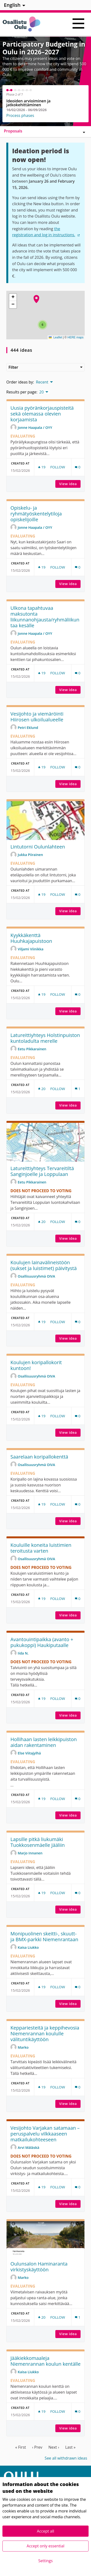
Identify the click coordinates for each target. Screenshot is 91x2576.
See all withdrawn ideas (66, 2458)
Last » (70, 2447)
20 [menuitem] (41, 392)
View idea (70, 483)
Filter (45, 367)
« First (20, 2447)
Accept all (45, 2531)
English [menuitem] (12, 5)
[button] (36, 299)
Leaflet (55, 337)
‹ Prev (37, 2447)
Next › (53, 2447)
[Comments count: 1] (77, 1089)
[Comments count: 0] (77, 467)
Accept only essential (45, 2546)
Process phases (20, 115)
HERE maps (75, 337)
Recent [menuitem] (42, 382)
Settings (45, 2560)
